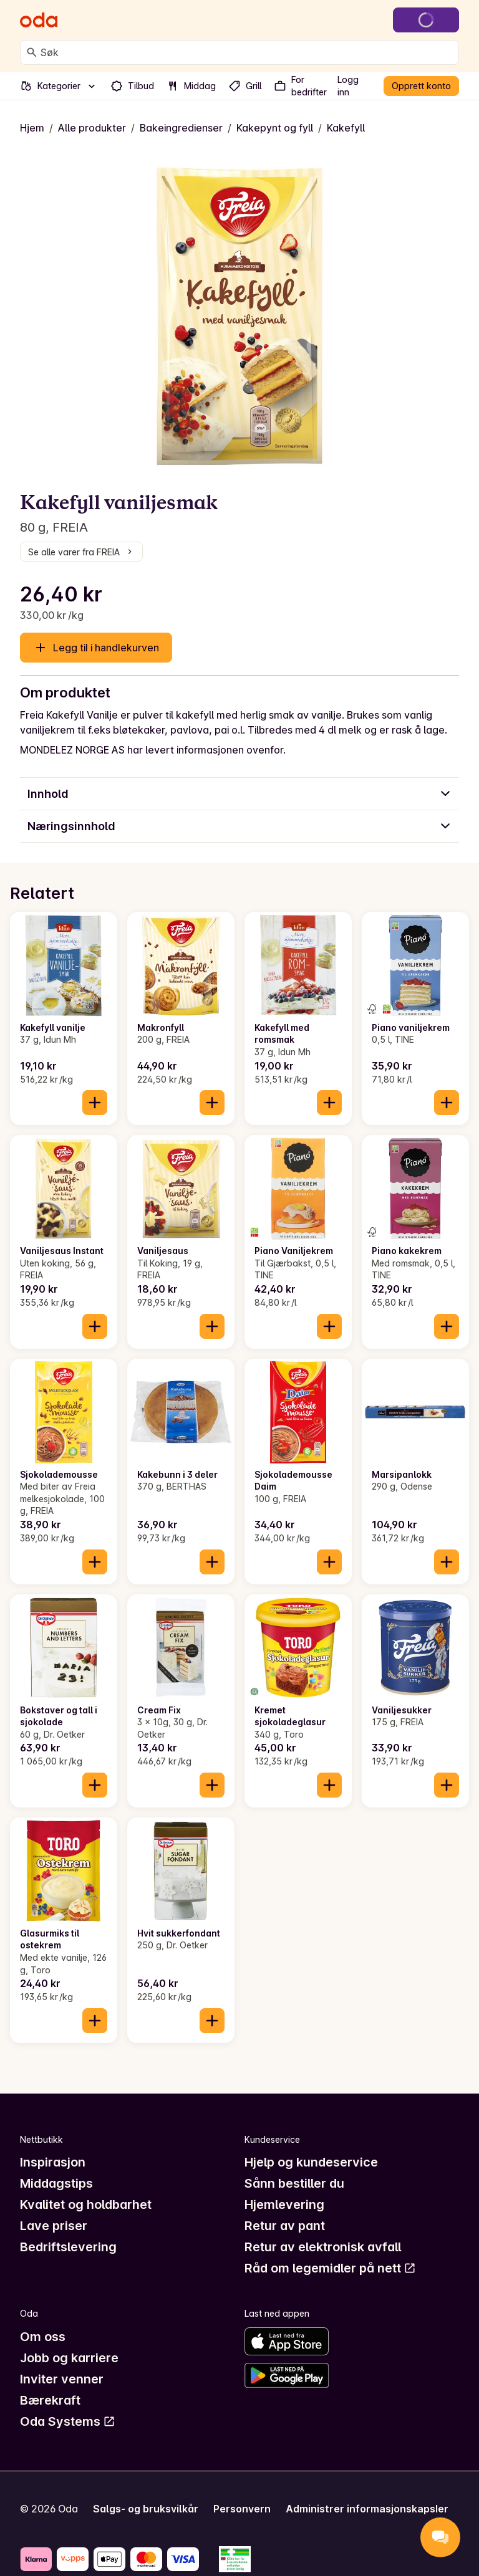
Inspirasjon (52, 2162)
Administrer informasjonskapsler (367, 2508)
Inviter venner (62, 2379)
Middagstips (56, 2183)
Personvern (242, 2508)
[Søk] (32, 52)
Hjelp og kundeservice (311, 2162)
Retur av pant (284, 2225)
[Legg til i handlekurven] (94, 1102)
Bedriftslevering (68, 2246)
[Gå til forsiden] (38, 19)
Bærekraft (50, 2400)
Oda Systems (67, 2421)
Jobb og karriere (69, 2357)
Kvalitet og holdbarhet (86, 2204)
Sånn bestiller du (294, 2183)
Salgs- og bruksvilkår (145, 2508)
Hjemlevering (284, 2204)
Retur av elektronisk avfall (322, 2246)
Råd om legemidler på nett (330, 2268)
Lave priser (53, 2225)
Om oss (42, 2336)
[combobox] (247, 52)
